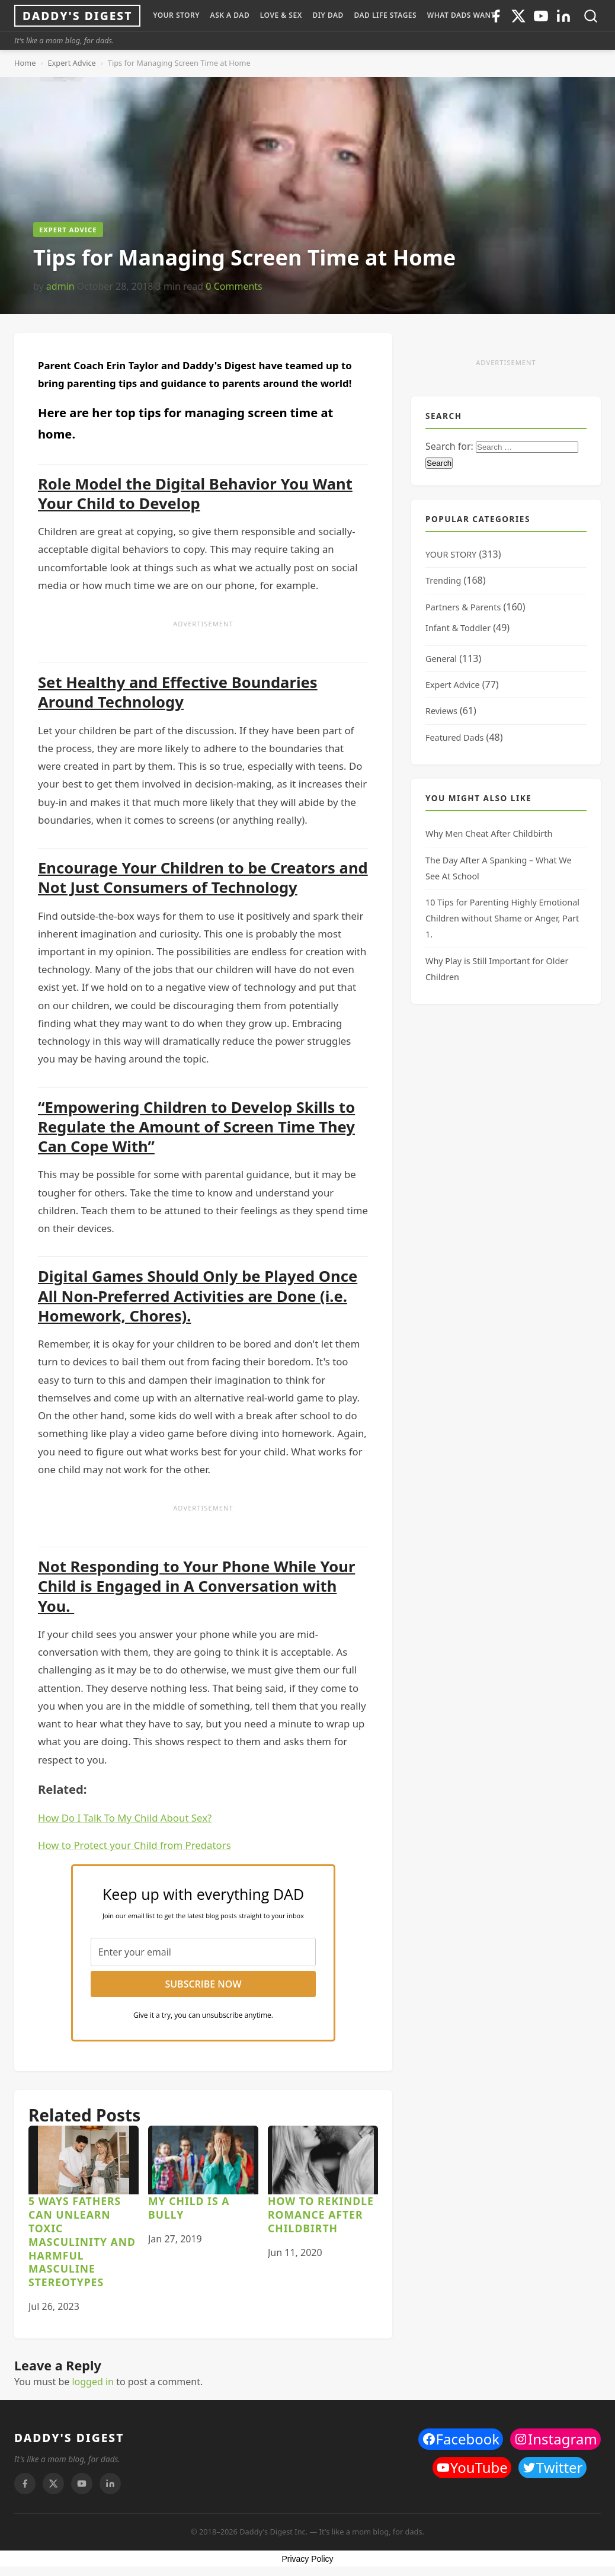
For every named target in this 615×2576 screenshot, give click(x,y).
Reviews (441, 710)
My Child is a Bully (188, 2208)
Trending (443, 580)
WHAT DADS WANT (461, 15)
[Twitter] (518, 16)
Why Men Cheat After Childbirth (488, 833)
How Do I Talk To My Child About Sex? (125, 1818)
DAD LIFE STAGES (385, 15)
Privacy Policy (307, 2559)
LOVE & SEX (281, 15)
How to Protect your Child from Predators (134, 1845)
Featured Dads (454, 737)
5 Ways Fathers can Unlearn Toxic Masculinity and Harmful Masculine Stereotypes (82, 2241)
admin (60, 286)
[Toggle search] (591, 16)
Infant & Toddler (458, 627)
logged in (93, 2381)
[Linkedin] (563, 16)
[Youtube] (541, 16)
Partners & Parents (463, 607)
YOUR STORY (176, 15)
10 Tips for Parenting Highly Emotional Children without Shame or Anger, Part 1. (502, 918)
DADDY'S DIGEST (69, 2438)
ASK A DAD (230, 15)
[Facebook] (25, 2483)
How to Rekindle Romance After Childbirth (321, 2214)
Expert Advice (71, 62)
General (441, 658)
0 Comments (234, 286)
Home (25, 62)
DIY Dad (327, 15)
